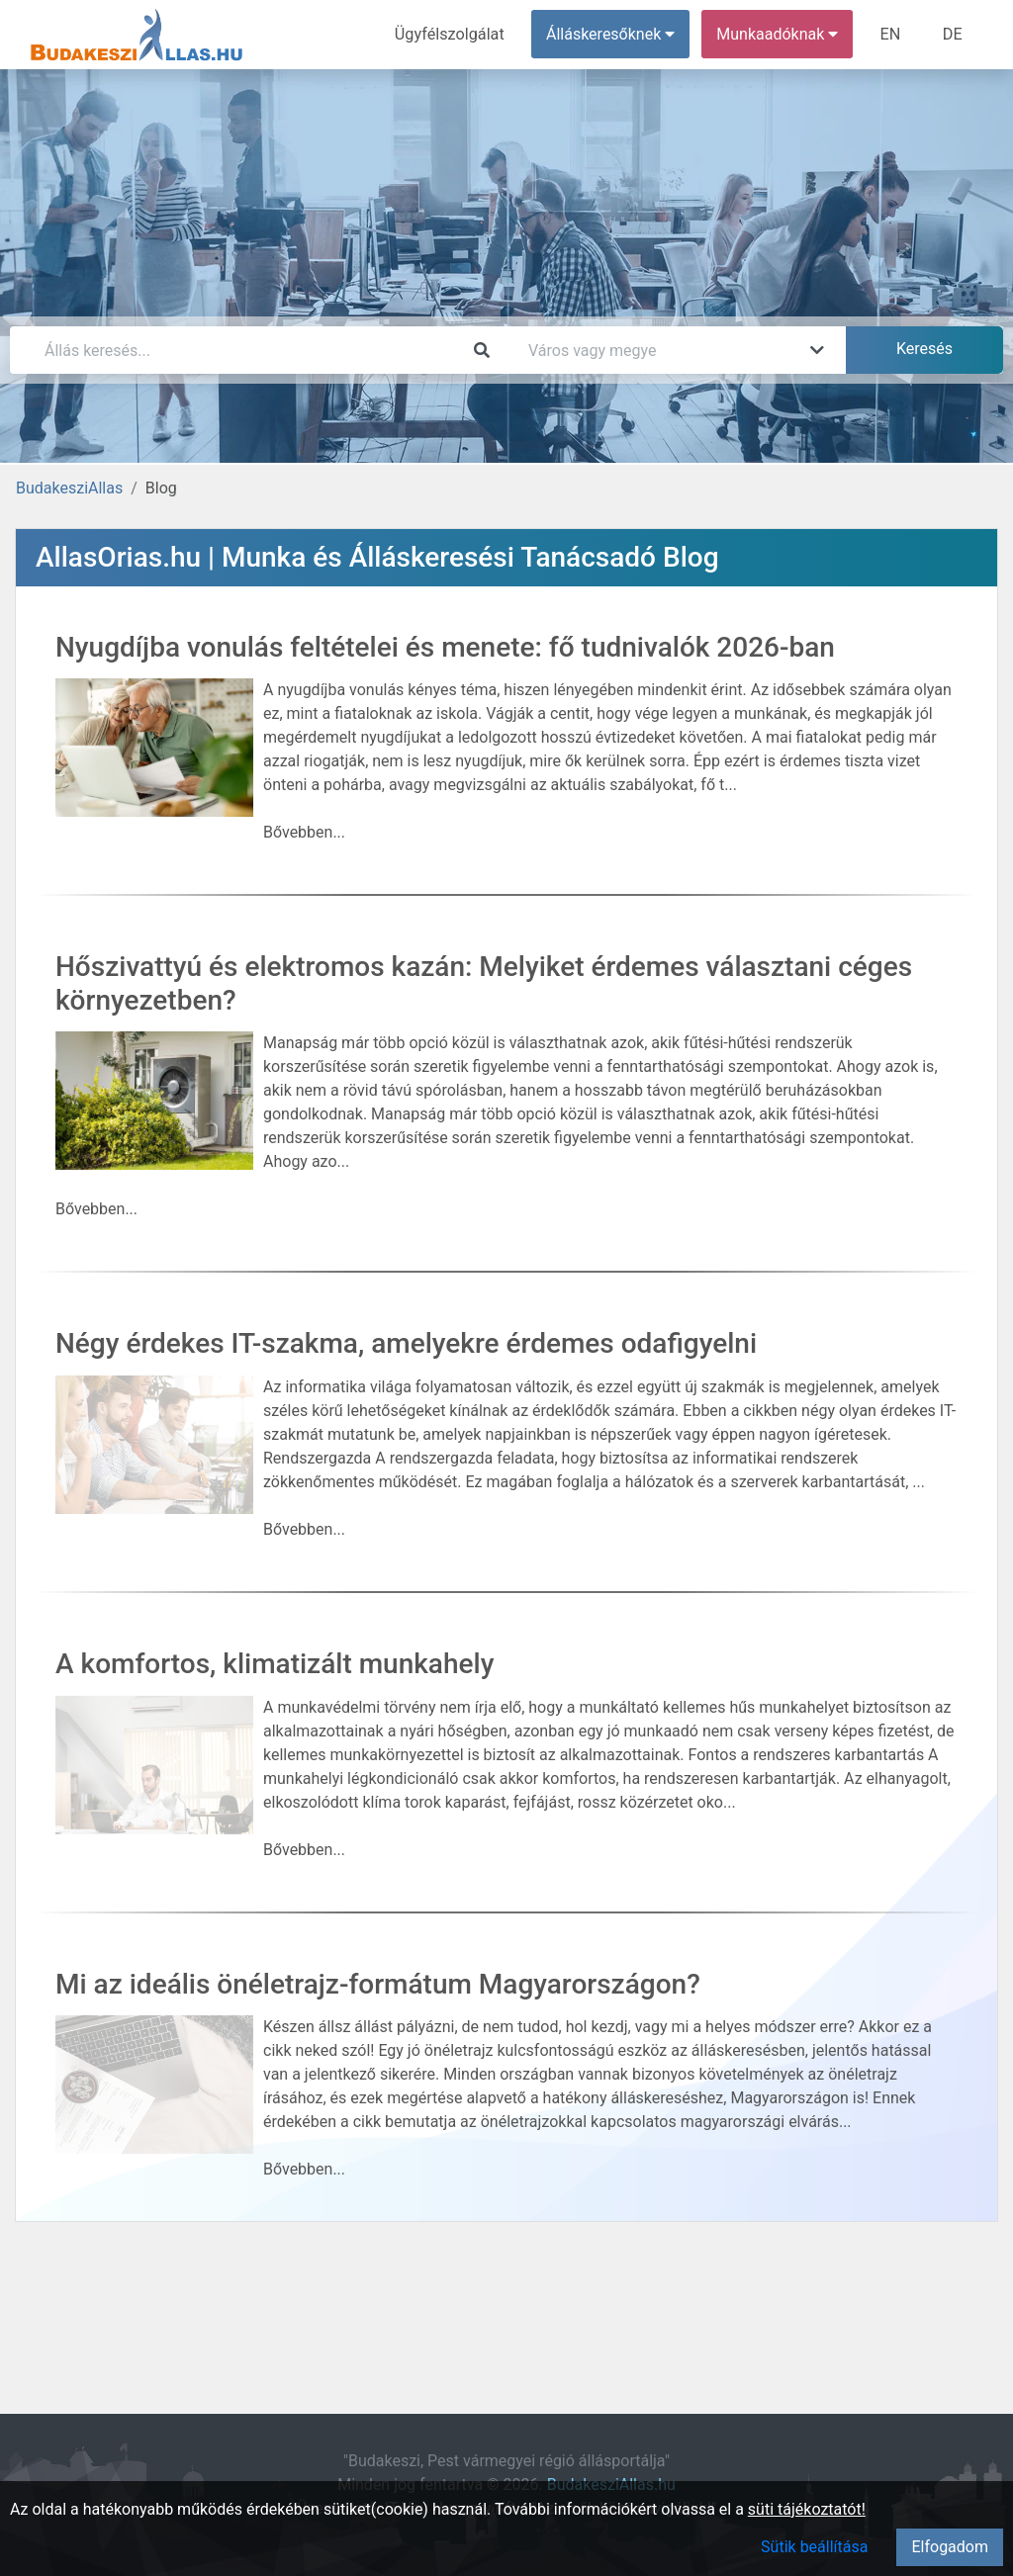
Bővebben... (304, 832)
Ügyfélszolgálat (452, 34)
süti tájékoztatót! (807, 2509)
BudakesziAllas (69, 488)
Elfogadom (949, 2546)
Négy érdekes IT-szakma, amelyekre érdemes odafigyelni (406, 1343)
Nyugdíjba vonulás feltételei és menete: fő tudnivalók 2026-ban (445, 647)
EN (891, 34)
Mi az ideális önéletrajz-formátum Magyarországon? (377, 1984)
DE (953, 34)
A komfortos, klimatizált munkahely (274, 1663)
